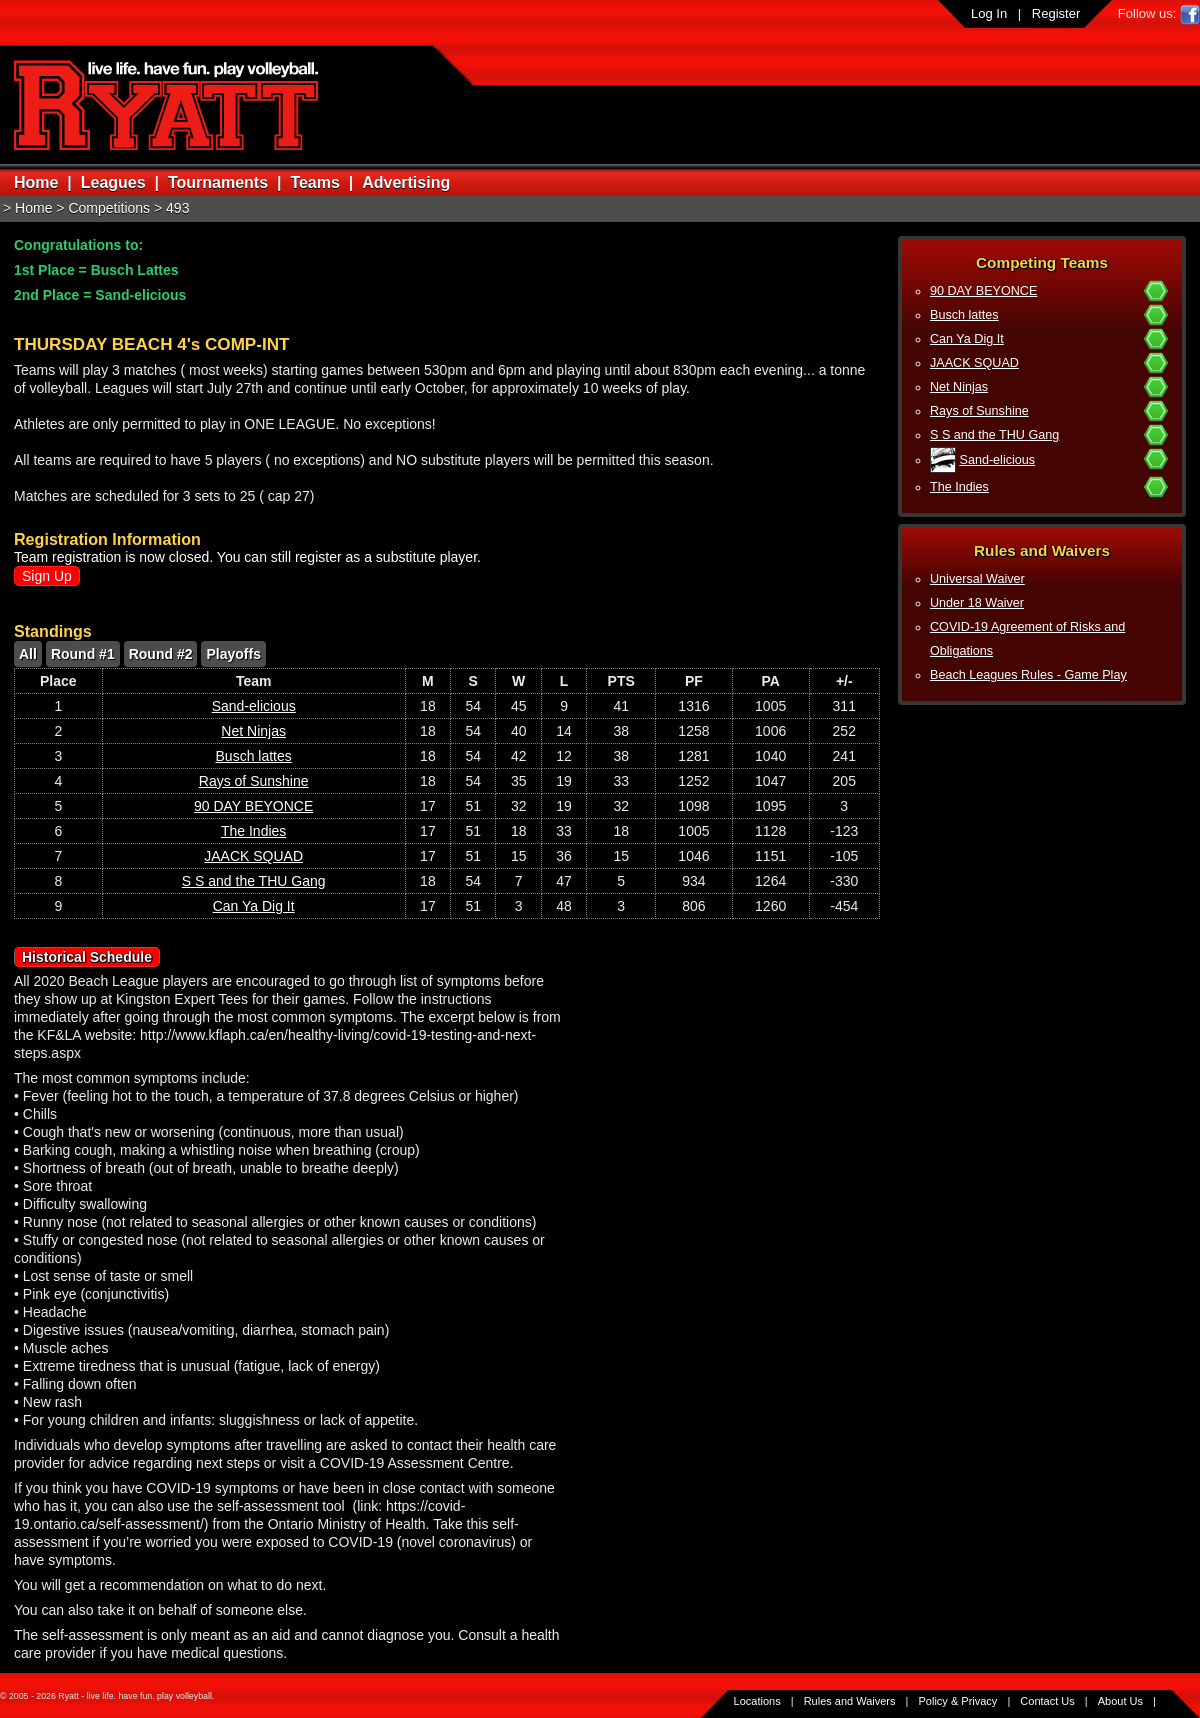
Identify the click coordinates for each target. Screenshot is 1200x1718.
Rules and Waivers (850, 1701)
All (28, 654)
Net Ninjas (959, 387)
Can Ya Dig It (967, 339)
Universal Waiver (977, 579)
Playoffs (233, 654)
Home (36, 182)
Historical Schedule (87, 957)
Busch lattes (964, 315)
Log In (989, 13)
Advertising (406, 182)
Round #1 (83, 654)
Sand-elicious (998, 460)
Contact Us (1047, 1701)
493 (177, 208)
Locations (757, 1701)
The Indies (959, 487)
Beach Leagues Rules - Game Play (1028, 675)
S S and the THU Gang (994, 435)
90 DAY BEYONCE (983, 291)
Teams (315, 182)
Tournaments (218, 182)
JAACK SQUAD (974, 363)
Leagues (113, 182)
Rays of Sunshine (979, 411)
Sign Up (47, 576)
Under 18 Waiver (977, 603)
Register (1056, 13)
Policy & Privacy (958, 1701)
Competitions (109, 208)
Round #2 (161, 654)
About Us (1120, 1701)
